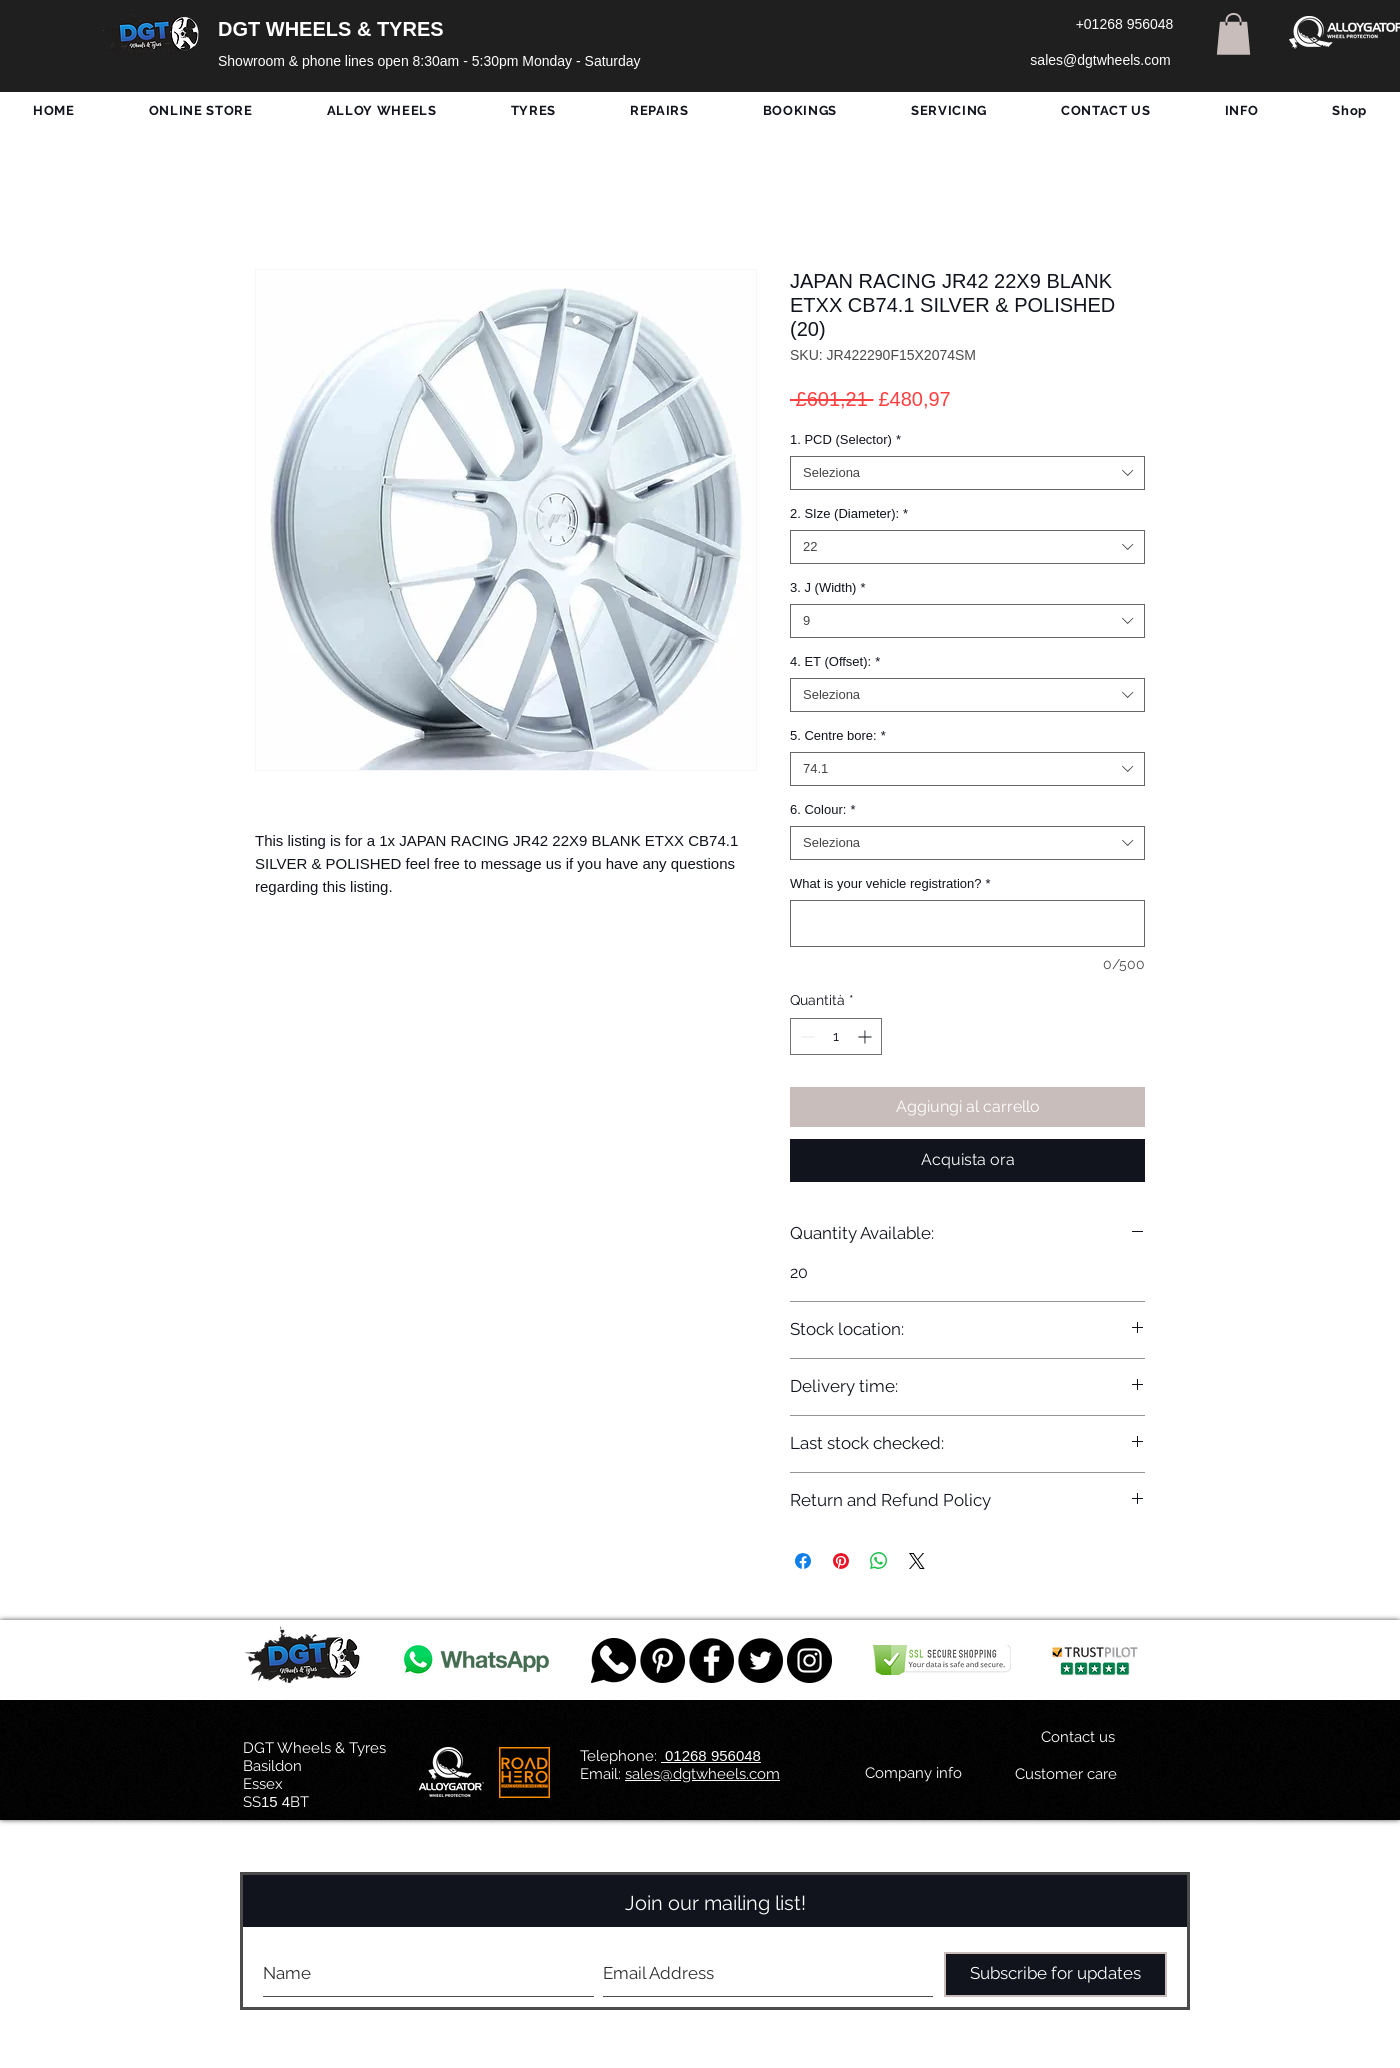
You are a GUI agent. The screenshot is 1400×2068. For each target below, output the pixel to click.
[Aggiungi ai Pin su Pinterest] (841, 1561)
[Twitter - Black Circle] (760, 1660)
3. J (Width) (828, 587)
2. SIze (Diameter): (849, 513)
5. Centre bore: (838, 735)
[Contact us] (1078, 1738)
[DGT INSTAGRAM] (809, 1660)
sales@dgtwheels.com (702, 1774)
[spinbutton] (836, 1036)
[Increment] (866, 1036)
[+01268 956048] (1124, 25)
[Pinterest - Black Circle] (662, 1660)
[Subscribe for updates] (1055, 1974)
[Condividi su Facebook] (803, 1561)
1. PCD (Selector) (845, 439)
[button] (1233, 34)
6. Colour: (822, 809)
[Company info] (913, 1774)
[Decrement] (805, 1036)
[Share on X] (917, 1561)
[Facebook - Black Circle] (711, 1660)
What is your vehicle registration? (890, 883)
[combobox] (967, 473)
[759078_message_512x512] (613, 1660)
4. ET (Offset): (835, 661)
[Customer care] (1065, 1775)
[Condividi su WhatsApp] (879, 1561)
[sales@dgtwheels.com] (1100, 61)
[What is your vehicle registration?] (967, 923)
